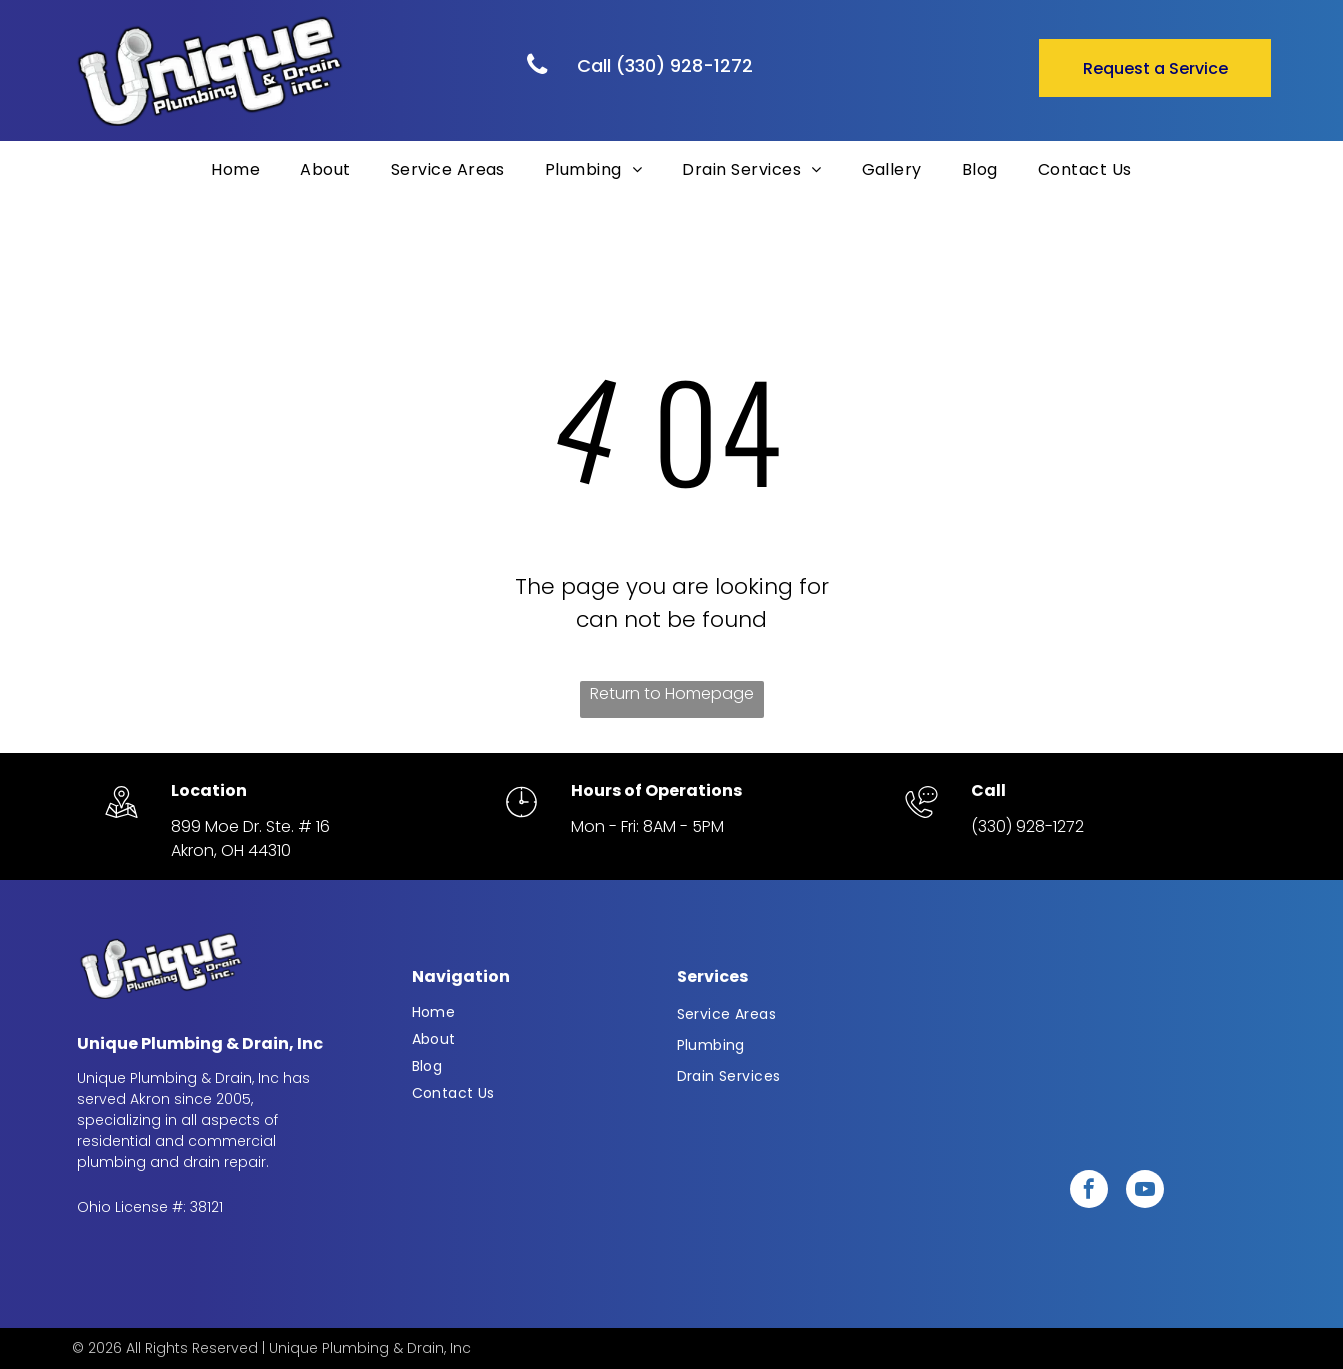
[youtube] (1145, 1191)
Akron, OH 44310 (231, 850)
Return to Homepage (672, 693)
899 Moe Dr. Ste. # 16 (250, 826)
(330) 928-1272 (1027, 826)
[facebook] (1089, 1191)
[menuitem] (235, 169)
